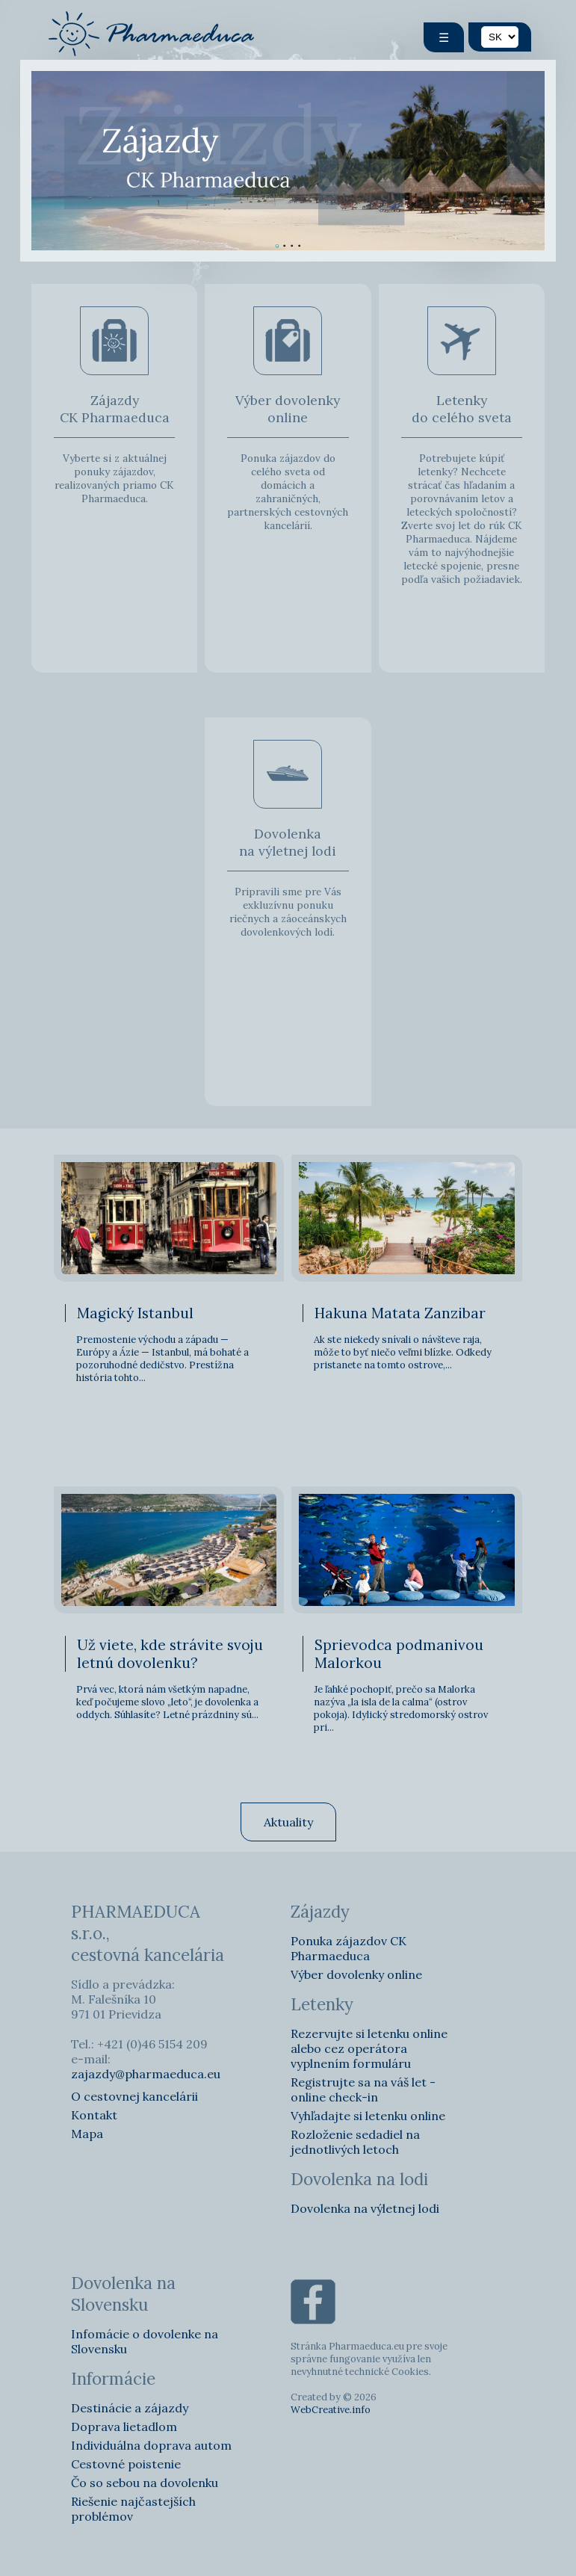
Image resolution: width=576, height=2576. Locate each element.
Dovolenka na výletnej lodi (365, 2208)
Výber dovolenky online (356, 1974)
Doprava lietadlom (124, 2426)
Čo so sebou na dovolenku (144, 2482)
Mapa (87, 2133)
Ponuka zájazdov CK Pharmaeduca (348, 1948)
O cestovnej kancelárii (134, 2096)
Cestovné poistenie (126, 2463)
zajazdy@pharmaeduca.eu (145, 2073)
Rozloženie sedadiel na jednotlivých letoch (355, 2142)
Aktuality (288, 1821)
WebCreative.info (331, 2409)
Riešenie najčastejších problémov (133, 2509)
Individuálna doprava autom (151, 2445)
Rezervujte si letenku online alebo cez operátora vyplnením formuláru (369, 2048)
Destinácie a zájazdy (129, 2407)
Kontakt (94, 2114)
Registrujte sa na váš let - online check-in (363, 2089)
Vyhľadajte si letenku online (368, 2115)
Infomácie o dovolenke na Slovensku (144, 2341)
